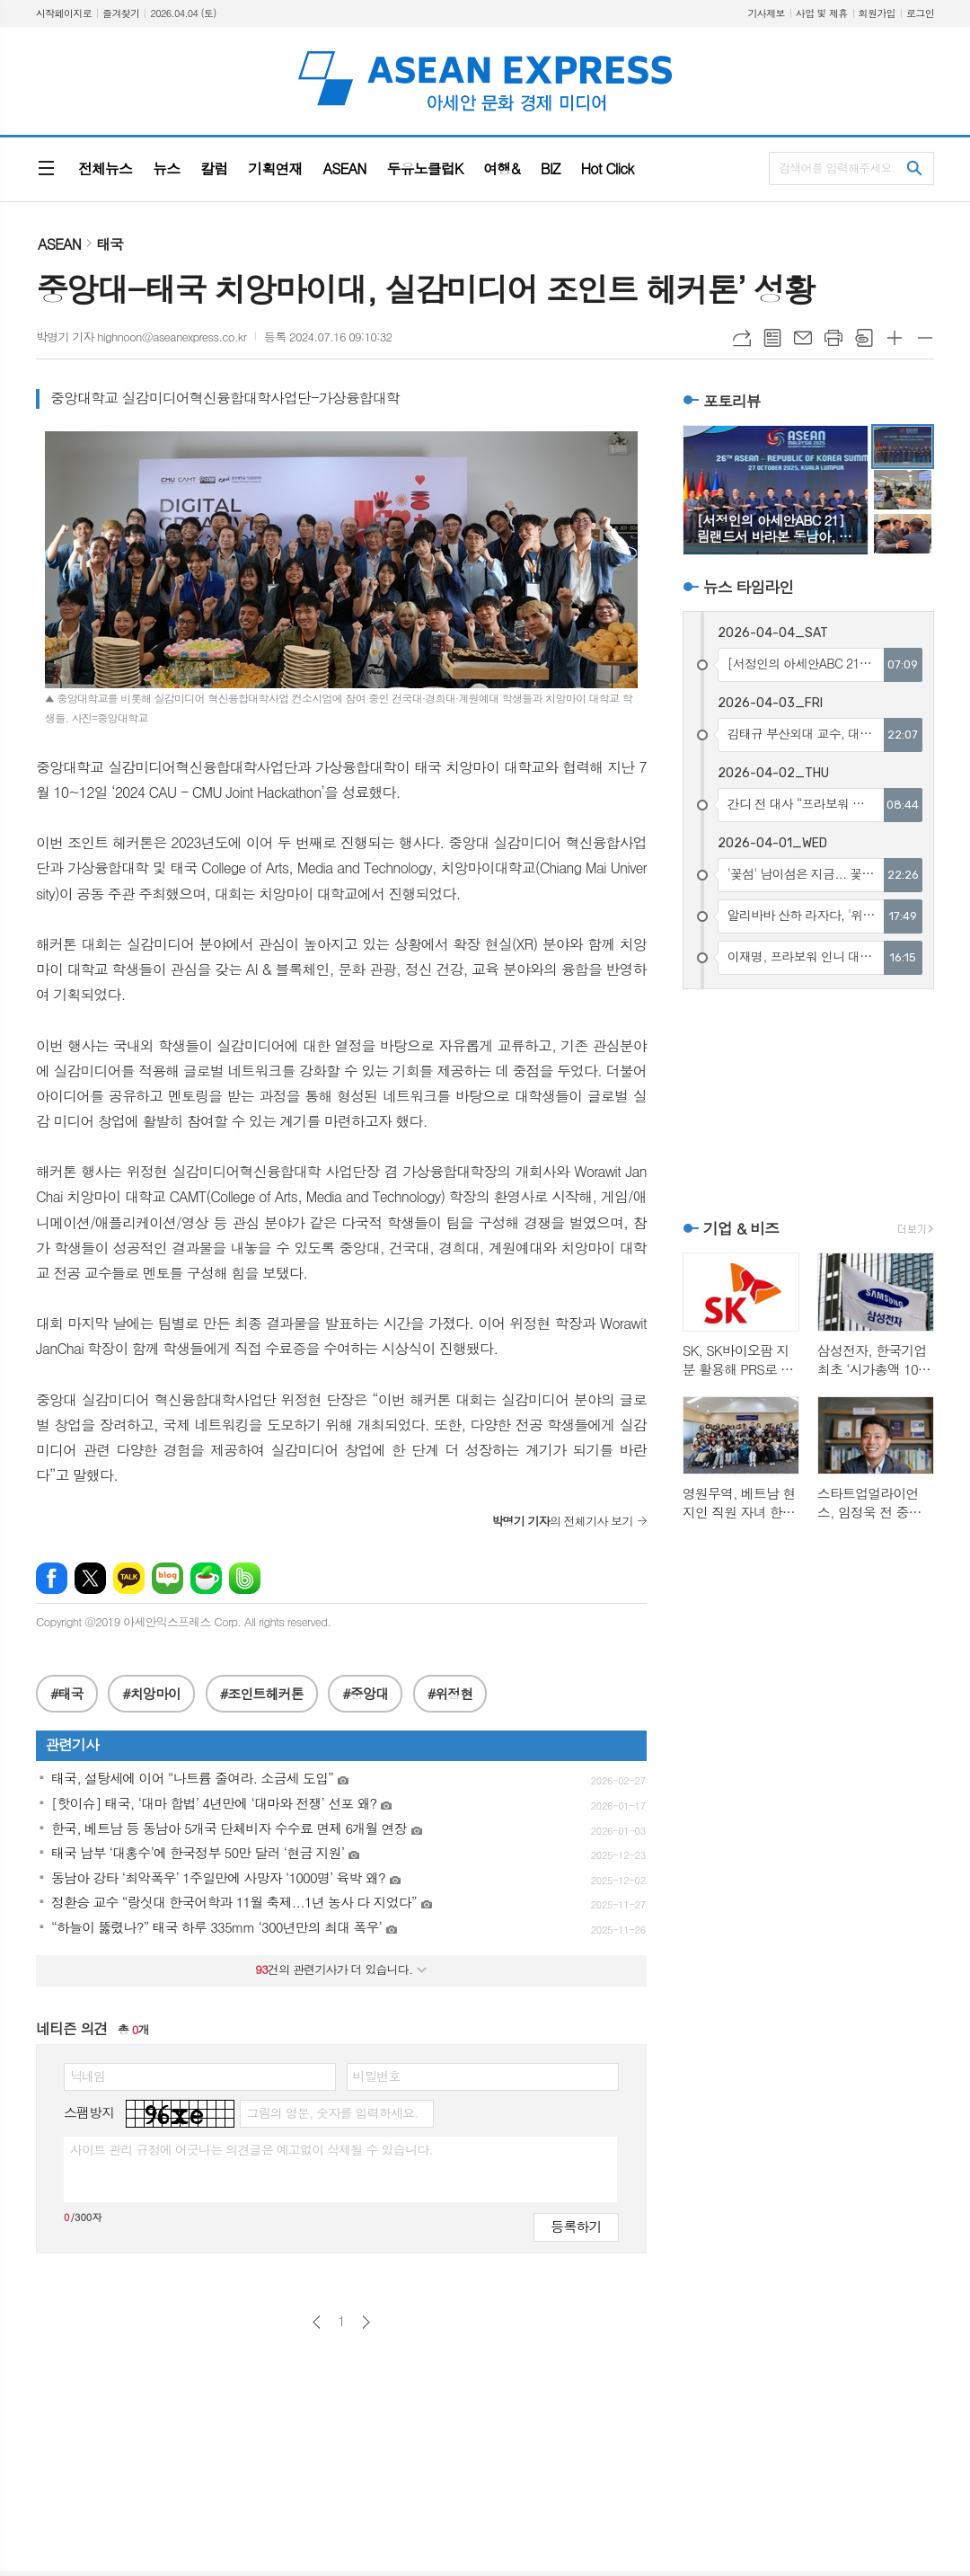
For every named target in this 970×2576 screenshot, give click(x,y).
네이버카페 (206, 1578)
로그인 (920, 13)
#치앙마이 (151, 1693)
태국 (109, 244)
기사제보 (765, 13)
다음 (366, 2322)
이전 (316, 2322)
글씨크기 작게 (925, 338)
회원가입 (877, 13)
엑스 (90, 1578)
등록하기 (576, 2226)
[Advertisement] (808, 1101)
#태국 (67, 1693)
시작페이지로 (64, 13)
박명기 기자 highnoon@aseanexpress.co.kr (141, 336)
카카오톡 (129, 1578)
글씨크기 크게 (895, 338)
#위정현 (450, 1693)
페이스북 (51, 1578)
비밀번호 (377, 2075)
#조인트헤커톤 (262, 1693)
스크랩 (864, 338)
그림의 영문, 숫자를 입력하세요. (332, 2112)
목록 (772, 338)
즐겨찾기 (120, 13)
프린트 (833, 338)
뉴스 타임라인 (748, 587)
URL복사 (742, 338)
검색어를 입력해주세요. (837, 167)
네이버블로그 (167, 1578)
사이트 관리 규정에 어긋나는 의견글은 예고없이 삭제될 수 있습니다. (251, 2149)
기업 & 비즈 (741, 1228)
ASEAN (59, 244)
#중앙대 (365, 1693)
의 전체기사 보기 (561, 1520)
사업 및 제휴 (822, 13)
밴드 (244, 1578)
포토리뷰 (732, 401)
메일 (803, 338)
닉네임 (87, 2075)
